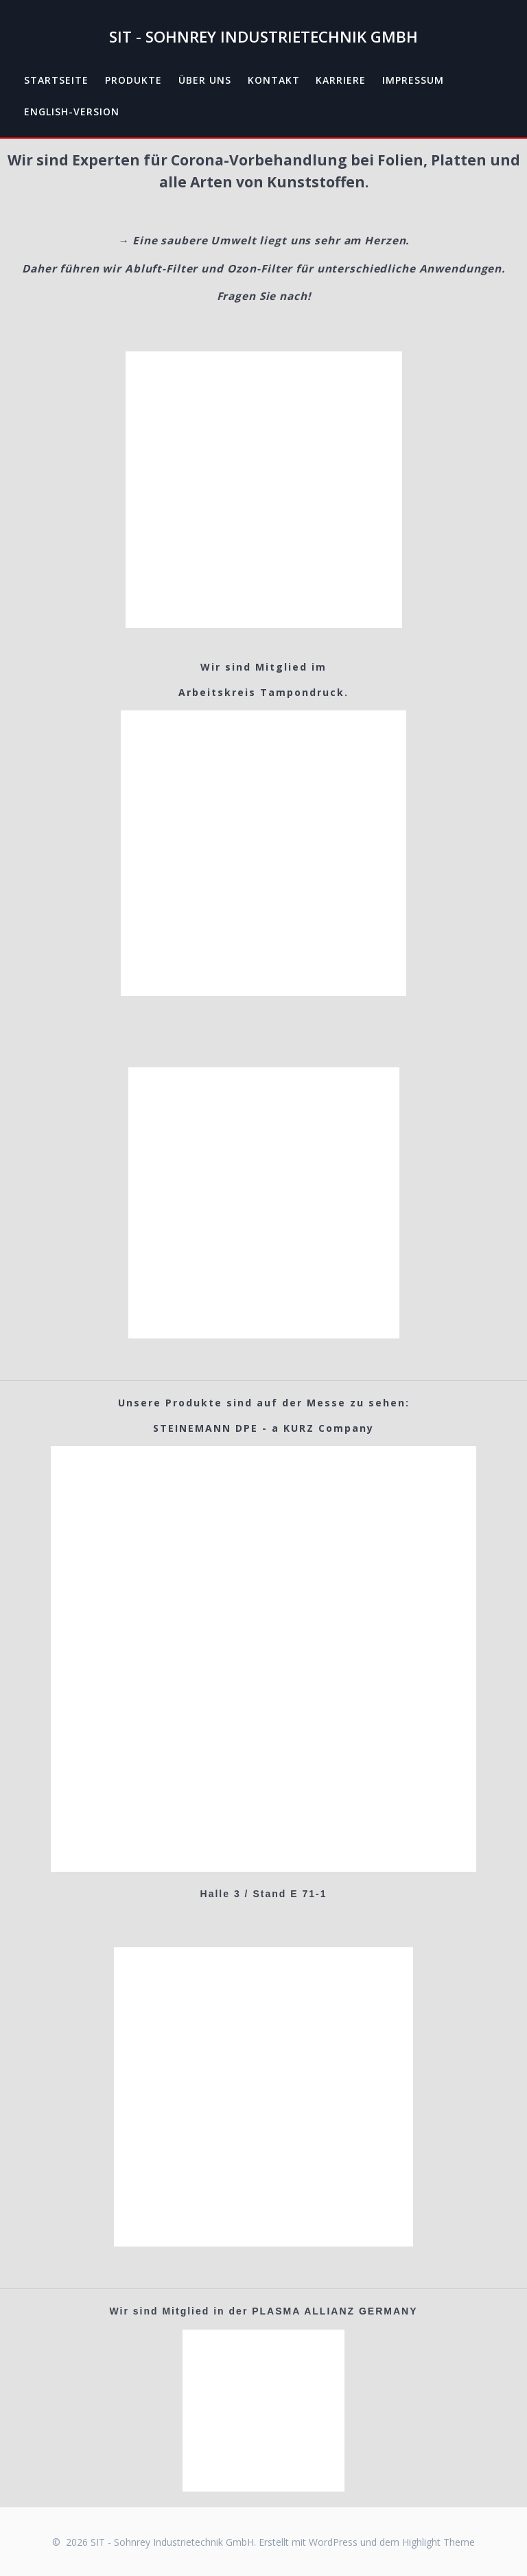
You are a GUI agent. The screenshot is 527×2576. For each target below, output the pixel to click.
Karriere (341, 79)
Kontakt (274, 79)
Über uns (204, 79)
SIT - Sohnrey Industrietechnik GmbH (263, 37)
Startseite (56, 79)
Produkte (133, 79)
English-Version (71, 111)
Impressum (413, 79)
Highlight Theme (438, 2542)
